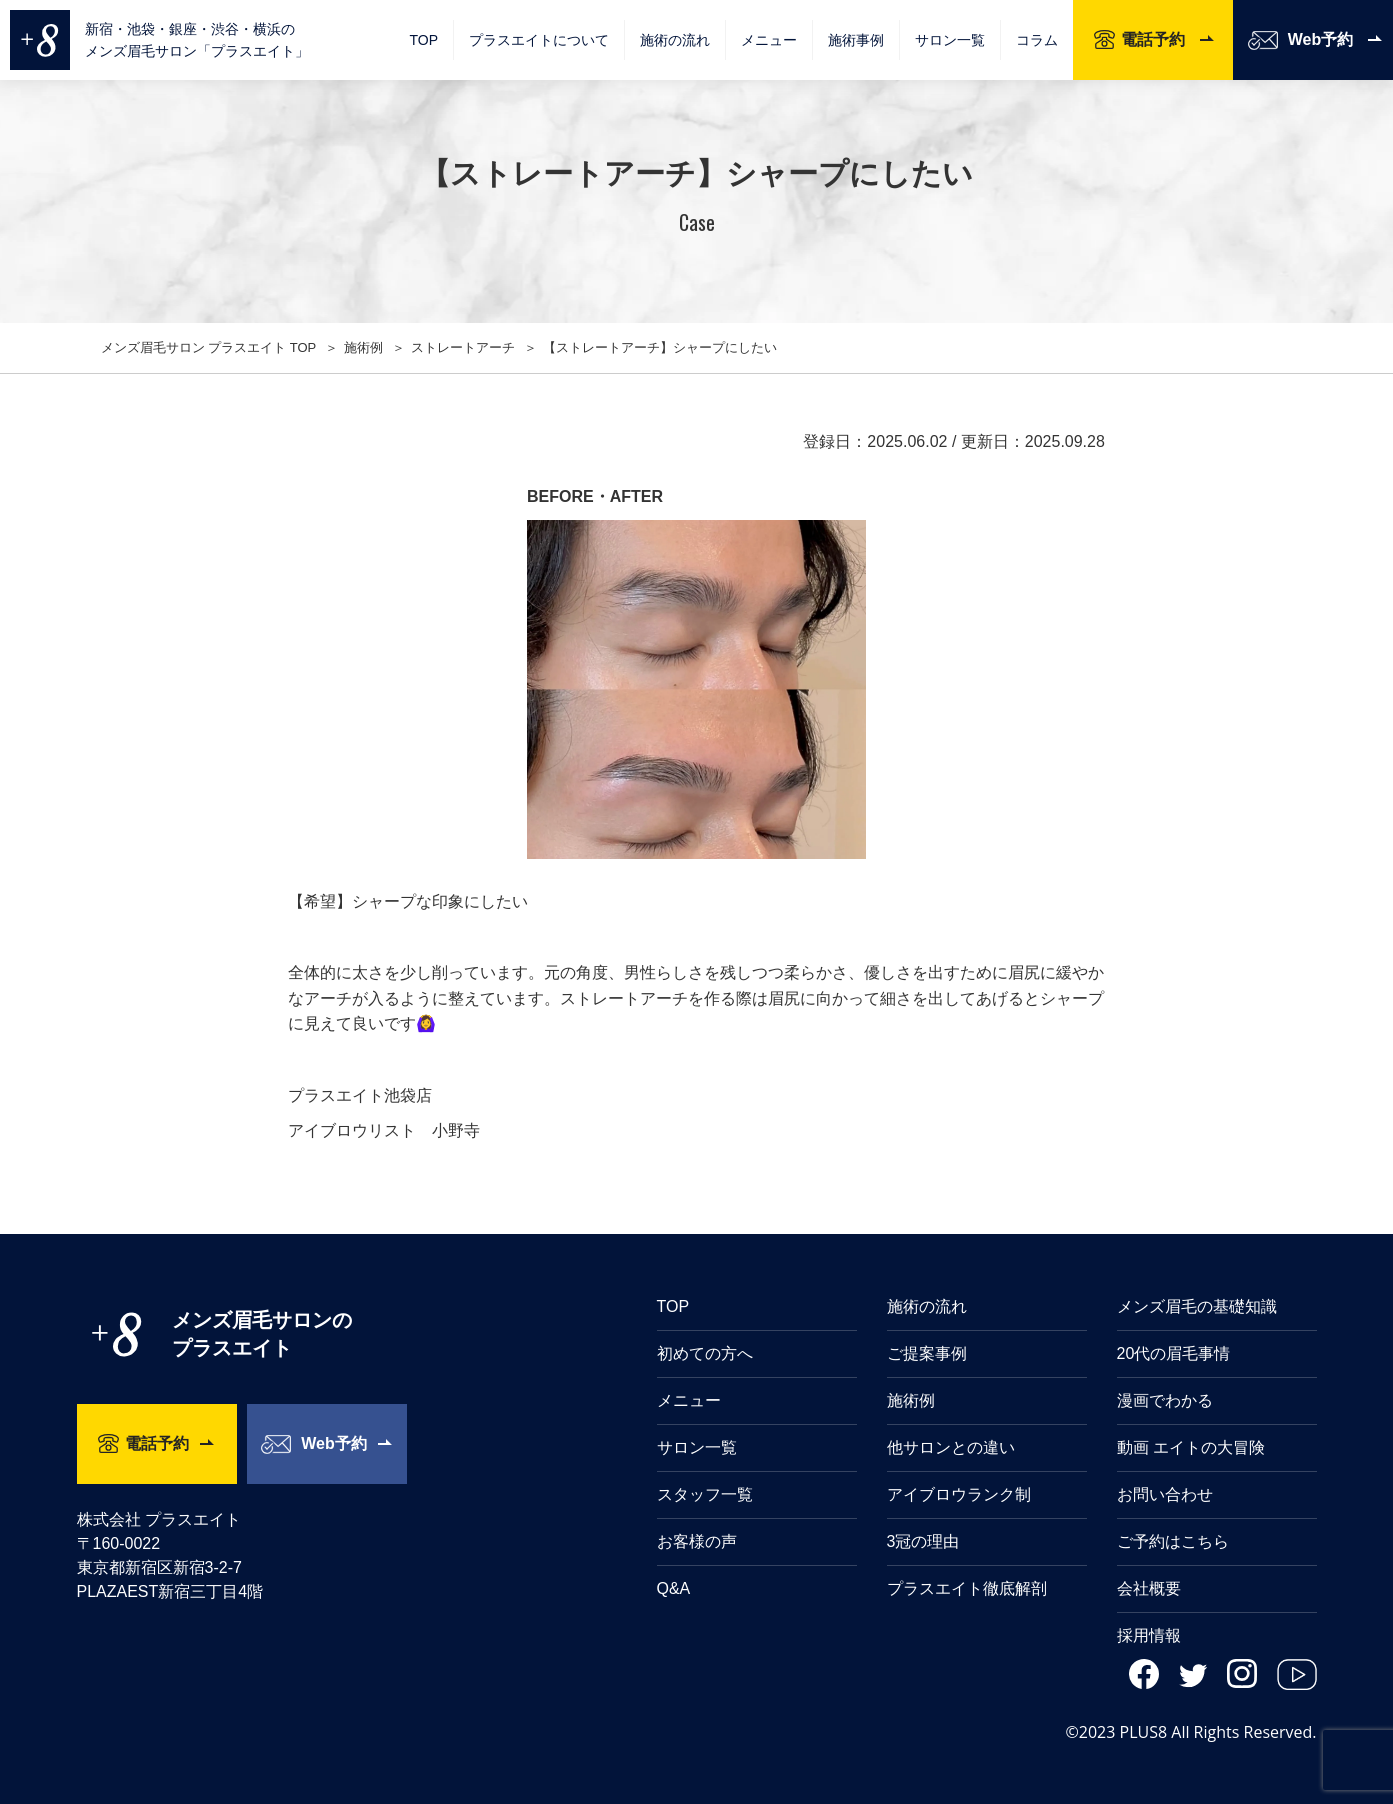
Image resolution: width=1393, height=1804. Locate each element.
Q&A (674, 1588)
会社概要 (1149, 1588)
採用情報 (1149, 1635)
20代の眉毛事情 (1174, 1353)
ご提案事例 (927, 1353)
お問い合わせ (1165, 1494)
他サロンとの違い (951, 1447)
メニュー (689, 1400)
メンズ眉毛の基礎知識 (1197, 1306)
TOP (423, 40)
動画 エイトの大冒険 (1191, 1447)
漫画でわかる (1165, 1400)
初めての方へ (705, 1353)
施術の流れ (675, 40)
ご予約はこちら (1173, 1541)
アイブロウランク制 (959, 1494)
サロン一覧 (950, 40)
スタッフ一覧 (705, 1494)
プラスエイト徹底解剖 (967, 1588)
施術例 (911, 1400)
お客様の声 (697, 1541)
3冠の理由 (923, 1541)
